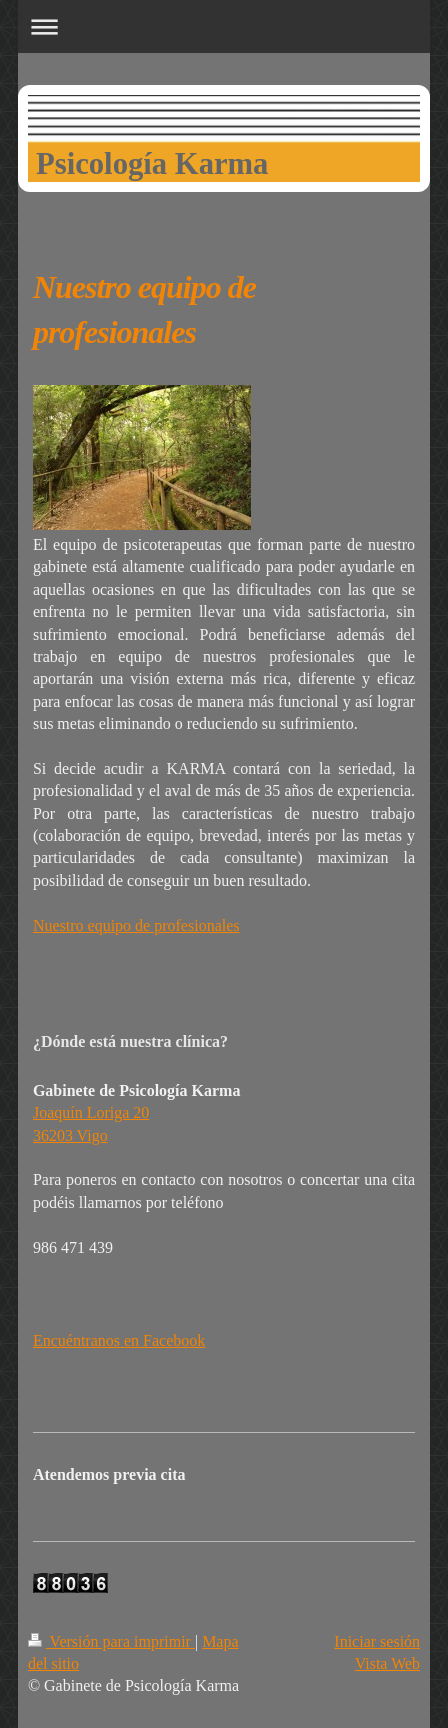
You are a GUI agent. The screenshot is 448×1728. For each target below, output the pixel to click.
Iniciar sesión (377, 1641)
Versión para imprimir (111, 1641)
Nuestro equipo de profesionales (136, 925)
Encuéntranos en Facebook (119, 1340)
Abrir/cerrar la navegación (224, 26)
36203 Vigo (70, 1135)
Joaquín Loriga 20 (91, 1112)
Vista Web (387, 1663)
